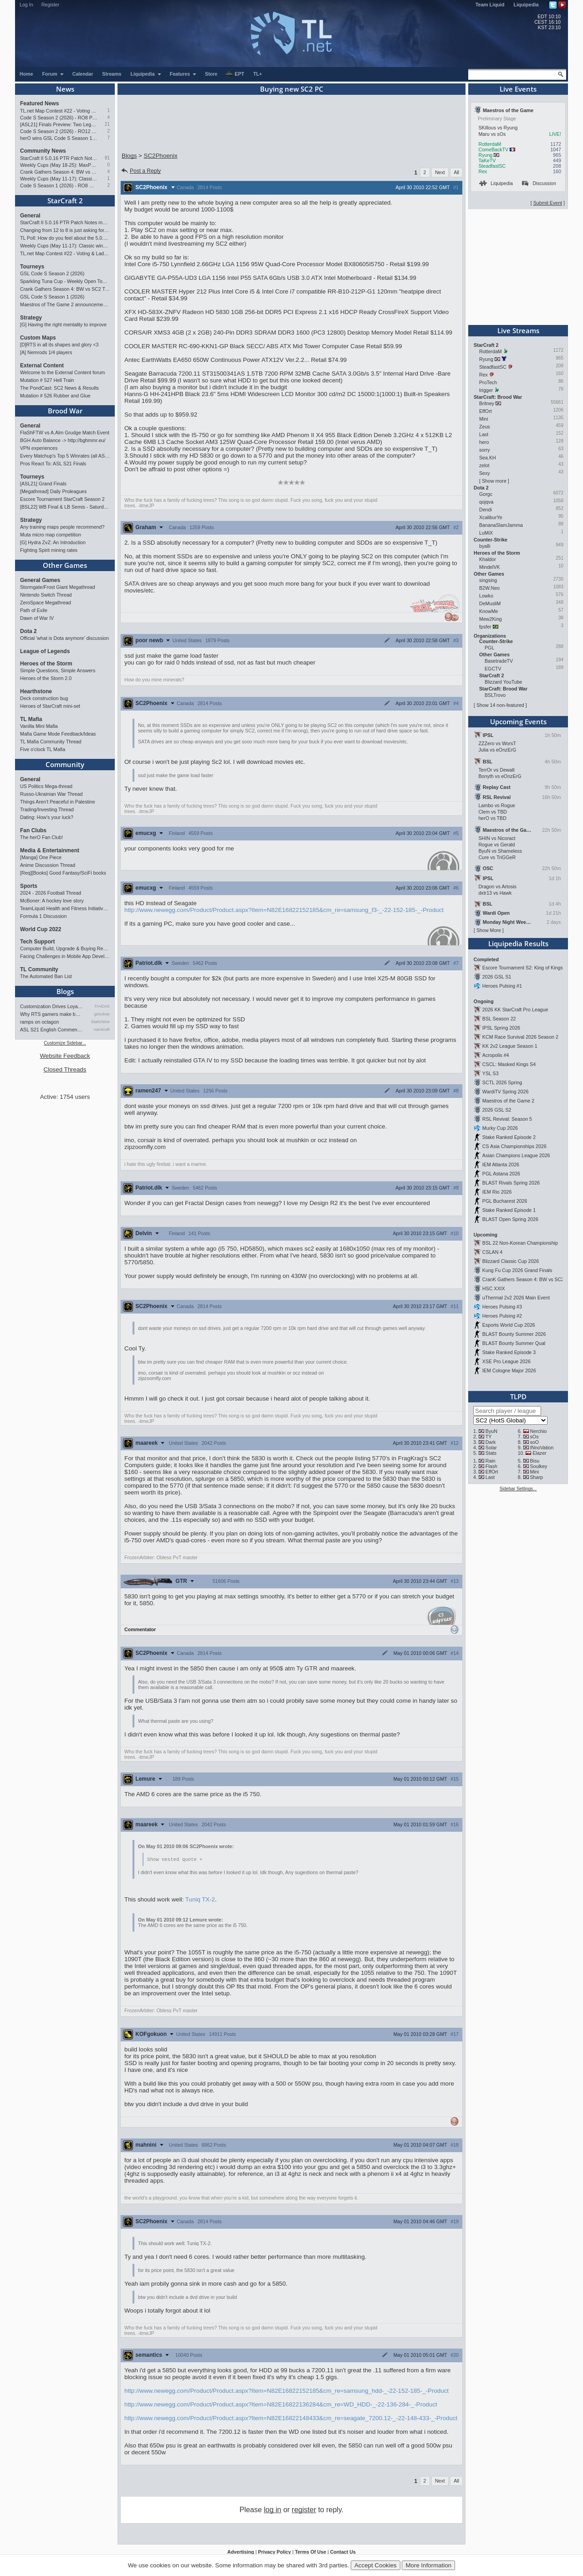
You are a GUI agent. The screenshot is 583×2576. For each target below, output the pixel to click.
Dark (491, 1442)
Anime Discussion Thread (47, 865)
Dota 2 (28, 631)
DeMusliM (490, 603)
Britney (486, 403)
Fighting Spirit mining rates (48, 550)
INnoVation (542, 1447)
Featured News (39, 103)
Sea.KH (487, 457)
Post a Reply (140, 171)
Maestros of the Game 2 (508, 1100)
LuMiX (486, 533)
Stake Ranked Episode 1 (509, 1210)
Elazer (539, 1453)
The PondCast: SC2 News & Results (59, 388)
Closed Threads (65, 1069)
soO (534, 1442)
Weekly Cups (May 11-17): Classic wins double (58, 178)
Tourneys (32, 266)
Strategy (31, 317)
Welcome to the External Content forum (62, 372)
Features (183, 74)
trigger (486, 390)
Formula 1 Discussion (43, 916)
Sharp (536, 1477)
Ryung (485, 155)
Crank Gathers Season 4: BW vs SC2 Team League (58, 172)
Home (26, 74)
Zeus (484, 426)
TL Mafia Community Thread (50, 741)
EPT (234, 74)
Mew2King (490, 619)
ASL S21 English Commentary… (51, 1029)
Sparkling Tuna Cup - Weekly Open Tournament (65, 281)
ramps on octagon (39, 1022)
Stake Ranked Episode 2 (509, 1137)
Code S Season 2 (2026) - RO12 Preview (58, 131)
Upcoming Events (518, 721)
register (304, 2510)
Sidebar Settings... (518, 1488)
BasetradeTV (499, 661)
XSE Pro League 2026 (506, 1361)
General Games (40, 580)
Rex (482, 171)
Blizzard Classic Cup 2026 (510, 1261)
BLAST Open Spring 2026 (510, 1219)
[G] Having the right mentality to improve (63, 324)
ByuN (491, 1431)
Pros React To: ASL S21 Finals (53, 463)
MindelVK (489, 567)
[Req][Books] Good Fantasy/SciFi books (63, 873)
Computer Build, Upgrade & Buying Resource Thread (65, 948)
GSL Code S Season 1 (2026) (52, 296)
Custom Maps (38, 338)
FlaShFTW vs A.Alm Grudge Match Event (64, 432)
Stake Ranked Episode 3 (509, 1352)
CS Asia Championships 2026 (514, 1146)
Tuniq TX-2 (200, 1899)
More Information (428, 2565)
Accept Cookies (375, 2565)
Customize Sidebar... (65, 1043)
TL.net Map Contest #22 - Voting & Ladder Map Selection (58, 110)
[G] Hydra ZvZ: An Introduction (53, 542)
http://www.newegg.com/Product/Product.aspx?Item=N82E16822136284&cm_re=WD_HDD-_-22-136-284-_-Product (280, 2404)
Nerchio (538, 1431)
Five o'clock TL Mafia (42, 749)
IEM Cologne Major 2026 (509, 1370)
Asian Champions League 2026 (516, 1155)
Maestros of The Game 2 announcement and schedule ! (65, 304)
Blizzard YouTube (503, 682)
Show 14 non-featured (500, 705)
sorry (484, 450)
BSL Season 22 (499, 1018)
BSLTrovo (495, 695)
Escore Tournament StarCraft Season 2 (62, 499)
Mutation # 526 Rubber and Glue (55, 395)
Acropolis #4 (495, 1055)
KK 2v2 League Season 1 (509, 1046)
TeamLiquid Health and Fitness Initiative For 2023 (65, 908)
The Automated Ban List (46, 976)
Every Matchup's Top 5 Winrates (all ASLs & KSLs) (65, 456)
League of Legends (45, 651)
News (65, 88)
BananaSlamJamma (501, 525)
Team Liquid (490, 4)
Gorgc (485, 494)
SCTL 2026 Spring (502, 1082)
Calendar (82, 74)
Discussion (539, 183)
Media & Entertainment (49, 850)
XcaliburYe (490, 517)
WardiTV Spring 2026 (505, 1091)
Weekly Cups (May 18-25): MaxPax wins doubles (58, 165)
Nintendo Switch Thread (46, 595)
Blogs (65, 991)
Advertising (240, 2552)
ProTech (488, 382)
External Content (42, 365)
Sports (28, 886)
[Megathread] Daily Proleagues (53, 491)
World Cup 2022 (40, 929)
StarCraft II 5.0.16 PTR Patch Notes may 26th (58, 158)
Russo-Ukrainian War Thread (51, 794)
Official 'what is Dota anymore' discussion (64, 638)
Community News (43, 151)
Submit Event (547, 203)
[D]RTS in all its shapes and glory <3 (59, 344)
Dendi (485, 509)
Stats (491, 1453)
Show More (488, 930)
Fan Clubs (33, 830)
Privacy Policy (274, 2552)
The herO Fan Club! (41, 837)
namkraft (102, 1029)
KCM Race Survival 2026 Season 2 (520, 1037)
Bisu (535, 1460)
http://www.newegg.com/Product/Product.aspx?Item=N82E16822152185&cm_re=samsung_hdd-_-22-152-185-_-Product (286, 2391)
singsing (488, 580)
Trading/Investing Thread (47, 809)
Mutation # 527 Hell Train (47, 380)
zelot (484, 465)
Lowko (486, 595)
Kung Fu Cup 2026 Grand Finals (517, 1270)
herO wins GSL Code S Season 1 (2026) (58, 138)
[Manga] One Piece (40, 857)
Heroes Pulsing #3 (502, 1306)
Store (211, 74)
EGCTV (493, 668)
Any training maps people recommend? (62, 527)
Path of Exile (33, 610)
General (30, 215)
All (456, 172)
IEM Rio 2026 (497, 1192)
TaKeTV (487, 160)
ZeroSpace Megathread (45, 602)
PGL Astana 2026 (501, 1173)
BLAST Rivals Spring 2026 (511, 1182)
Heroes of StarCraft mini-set (50, 706)
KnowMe (488, 611)
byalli (484, 546)
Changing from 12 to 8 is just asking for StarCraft (65, 230)
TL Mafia (31, 719)
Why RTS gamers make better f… (51, 1014)
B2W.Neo (489, 588)
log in (272, 2510)
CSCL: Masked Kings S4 (509, 1064)
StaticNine (100, 1022)
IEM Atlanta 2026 (500, 1164)
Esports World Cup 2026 (508, 1325)
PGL (489, 647)
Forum (53, 74)
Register (50, 4)
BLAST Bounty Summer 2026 (514, 1334)
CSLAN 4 (492, 1252)
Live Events (518, 88)
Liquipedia (526, 4)
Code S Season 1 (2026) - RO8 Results (58, 185)
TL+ (257, 74)
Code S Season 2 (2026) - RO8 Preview (58, 117)
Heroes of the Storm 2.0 (46, 678)
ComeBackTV (493, 149)
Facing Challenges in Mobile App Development (65, 956)
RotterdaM (489, 144)
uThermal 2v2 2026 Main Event (516, 1297)
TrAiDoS (102, 1006)
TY (489, 1436)
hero (484, 442)
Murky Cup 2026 (500, 1128)
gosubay (102, 1014)
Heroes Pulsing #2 (502, 1316)
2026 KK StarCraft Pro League (515, 1009)
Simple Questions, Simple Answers (57, 670)
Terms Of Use (310, 2552)
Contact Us (343, 2552)
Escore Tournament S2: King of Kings (522, 967)
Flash (491, 1466)
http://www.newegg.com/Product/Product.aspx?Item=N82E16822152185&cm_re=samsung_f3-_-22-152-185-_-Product (284, 910)
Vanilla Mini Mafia (39, 726)
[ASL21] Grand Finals (43, 483)
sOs (534, 1436)
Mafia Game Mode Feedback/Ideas (58, 734)
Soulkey (538, 1466)
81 (107, 157)
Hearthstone (36, 691)
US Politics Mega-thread (46, 786)
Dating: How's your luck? (46, 817)
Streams (111, 74)
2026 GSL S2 (496, 1110)
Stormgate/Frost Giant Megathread (57, 587)
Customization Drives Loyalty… (51, 1006)
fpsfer (485, 626)
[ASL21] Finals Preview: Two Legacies (58, 124)
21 (107, 124)
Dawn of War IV (37, 618)
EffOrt (485, 411)
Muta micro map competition (50, 534)
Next (440, 172)
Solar (491, 1447)
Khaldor (487, 559)
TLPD (518, 1396)
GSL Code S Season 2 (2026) (52, 273)
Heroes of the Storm (46, 663)
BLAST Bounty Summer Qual (513, 1343)
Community (65, 764)
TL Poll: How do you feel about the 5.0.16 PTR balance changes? (65, 238)
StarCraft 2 (65, 200)
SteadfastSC (492, 166)
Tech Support (37, 941)
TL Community (39, 969)
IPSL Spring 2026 (501, 1027)
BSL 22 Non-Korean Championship (520, 1243)
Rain (491, 1460)
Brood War (65, 410)
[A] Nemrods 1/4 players (46, 352)
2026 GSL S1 (496, 976)
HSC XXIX (493, 1288)
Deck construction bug (44, 698)
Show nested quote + (174, 1859)
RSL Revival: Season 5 (507, 1119)
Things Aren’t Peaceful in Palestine (57, 801)
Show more (494, 481)
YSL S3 (490, 1073)
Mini (483, 419)
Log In (26, 4)
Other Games (65, 565)
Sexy (484, 473)
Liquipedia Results (518, 943)
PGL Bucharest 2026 (504, 1201)
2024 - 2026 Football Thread (50, 893)
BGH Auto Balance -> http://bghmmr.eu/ (62, 440)
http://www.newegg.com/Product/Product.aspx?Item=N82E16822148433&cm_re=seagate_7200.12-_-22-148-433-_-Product (290, 2418)
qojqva (486, 502)
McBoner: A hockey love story (52, 900)
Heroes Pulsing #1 (502, 986)
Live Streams (518, 330)
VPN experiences (38, 448)
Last (483, 434)
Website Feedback (65, 1055)
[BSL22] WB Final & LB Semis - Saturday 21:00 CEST (65, 507)
